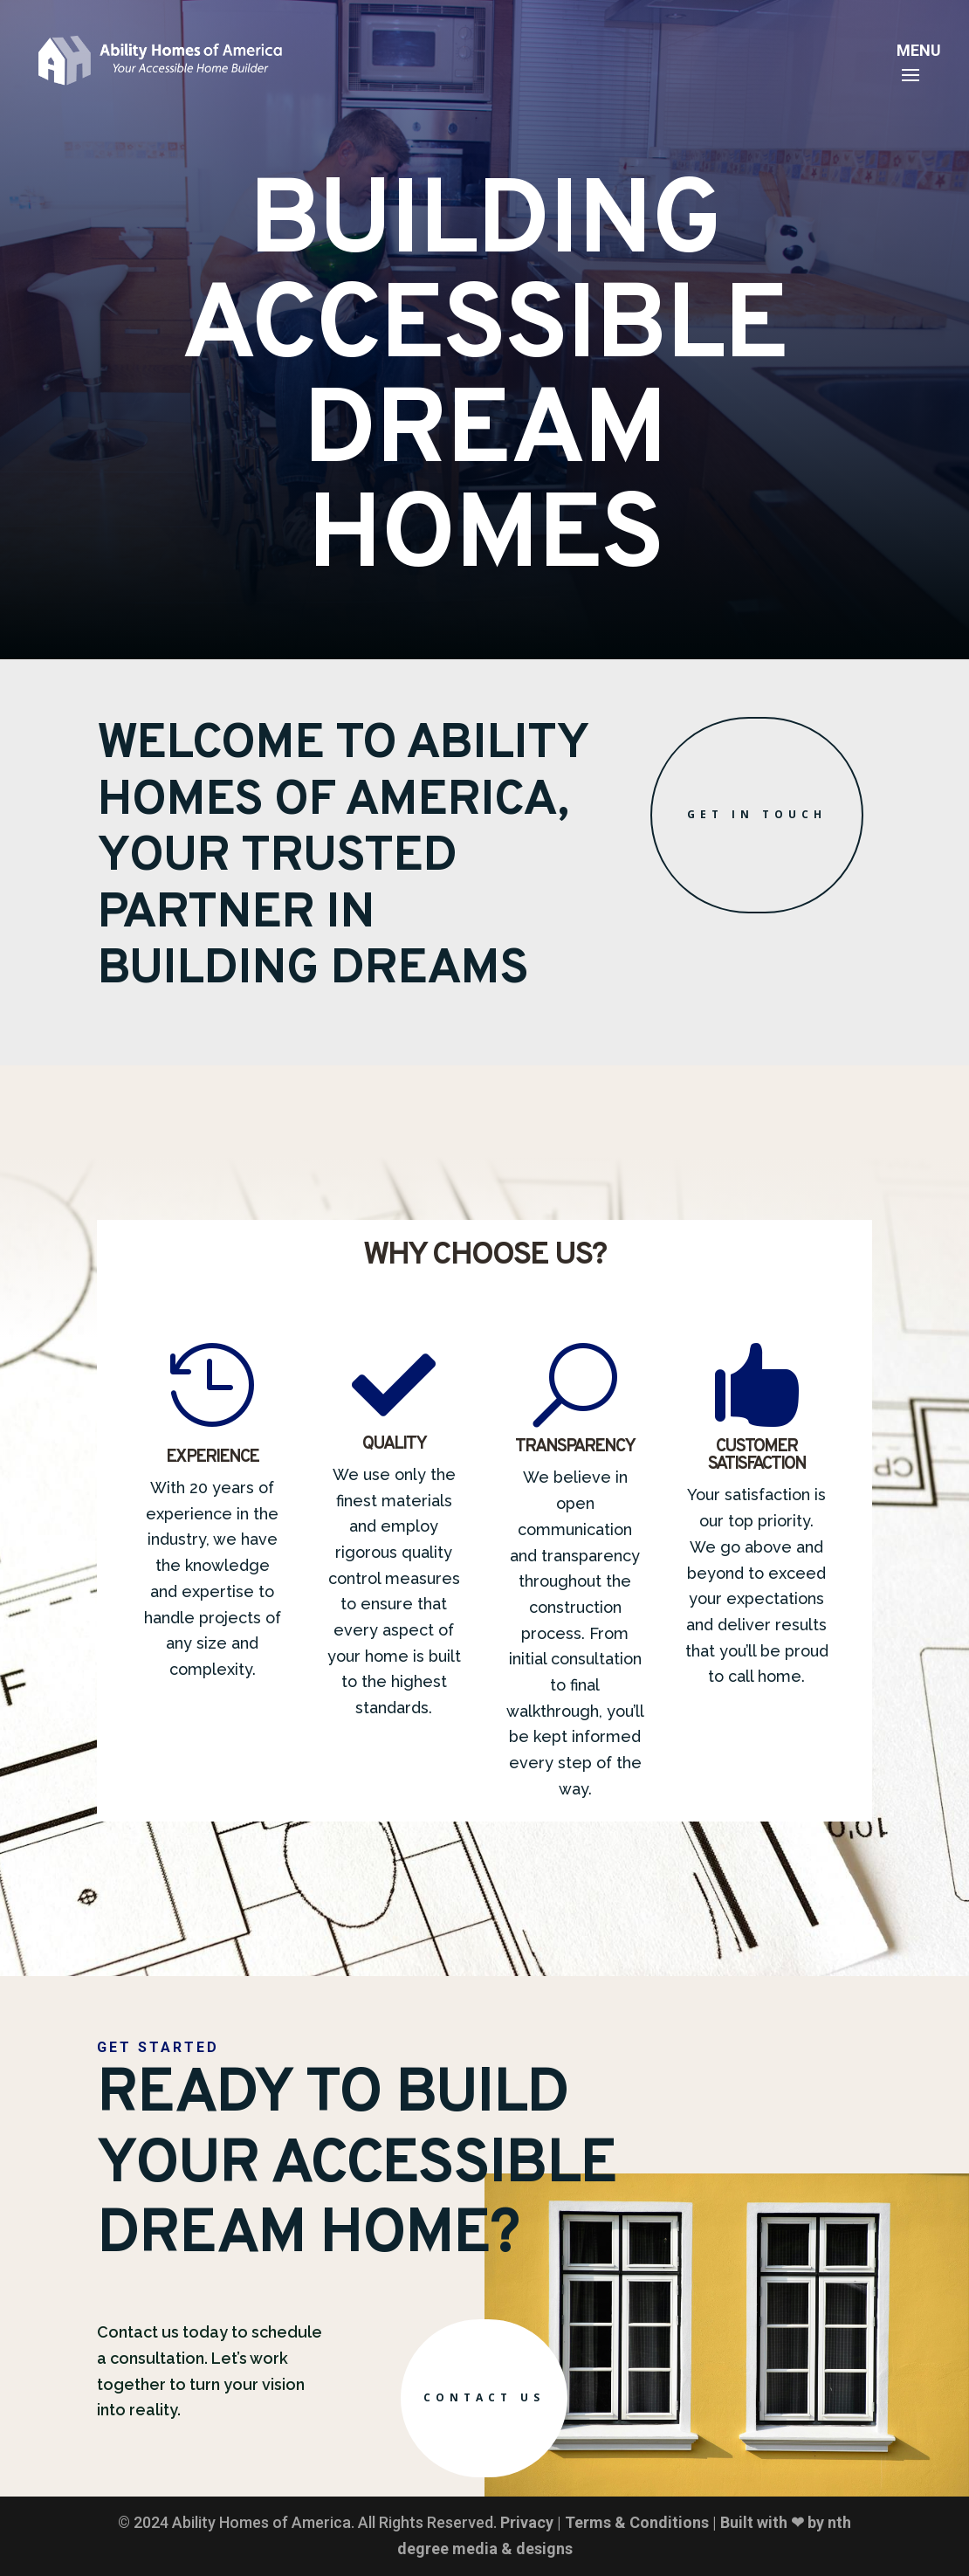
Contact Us (484, 2397)
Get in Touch (757, 814)
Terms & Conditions (637, 2522)
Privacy (526, 2522)
